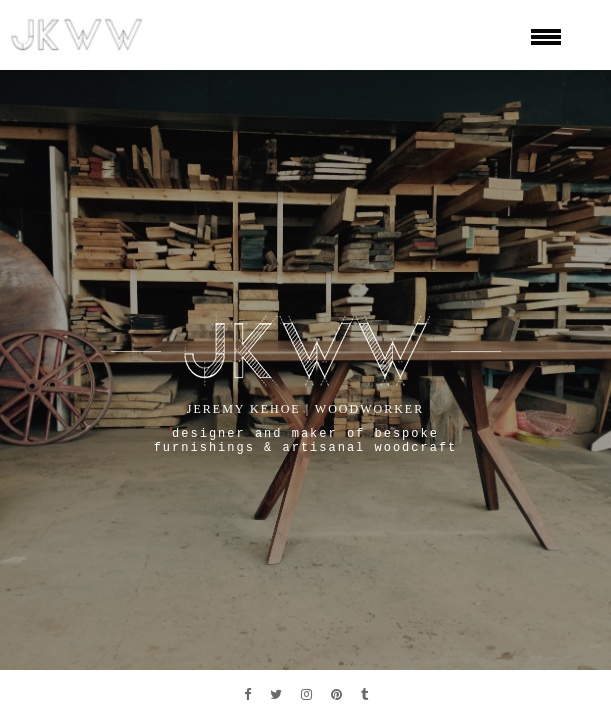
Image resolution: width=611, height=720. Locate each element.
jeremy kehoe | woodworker (305, 409)
